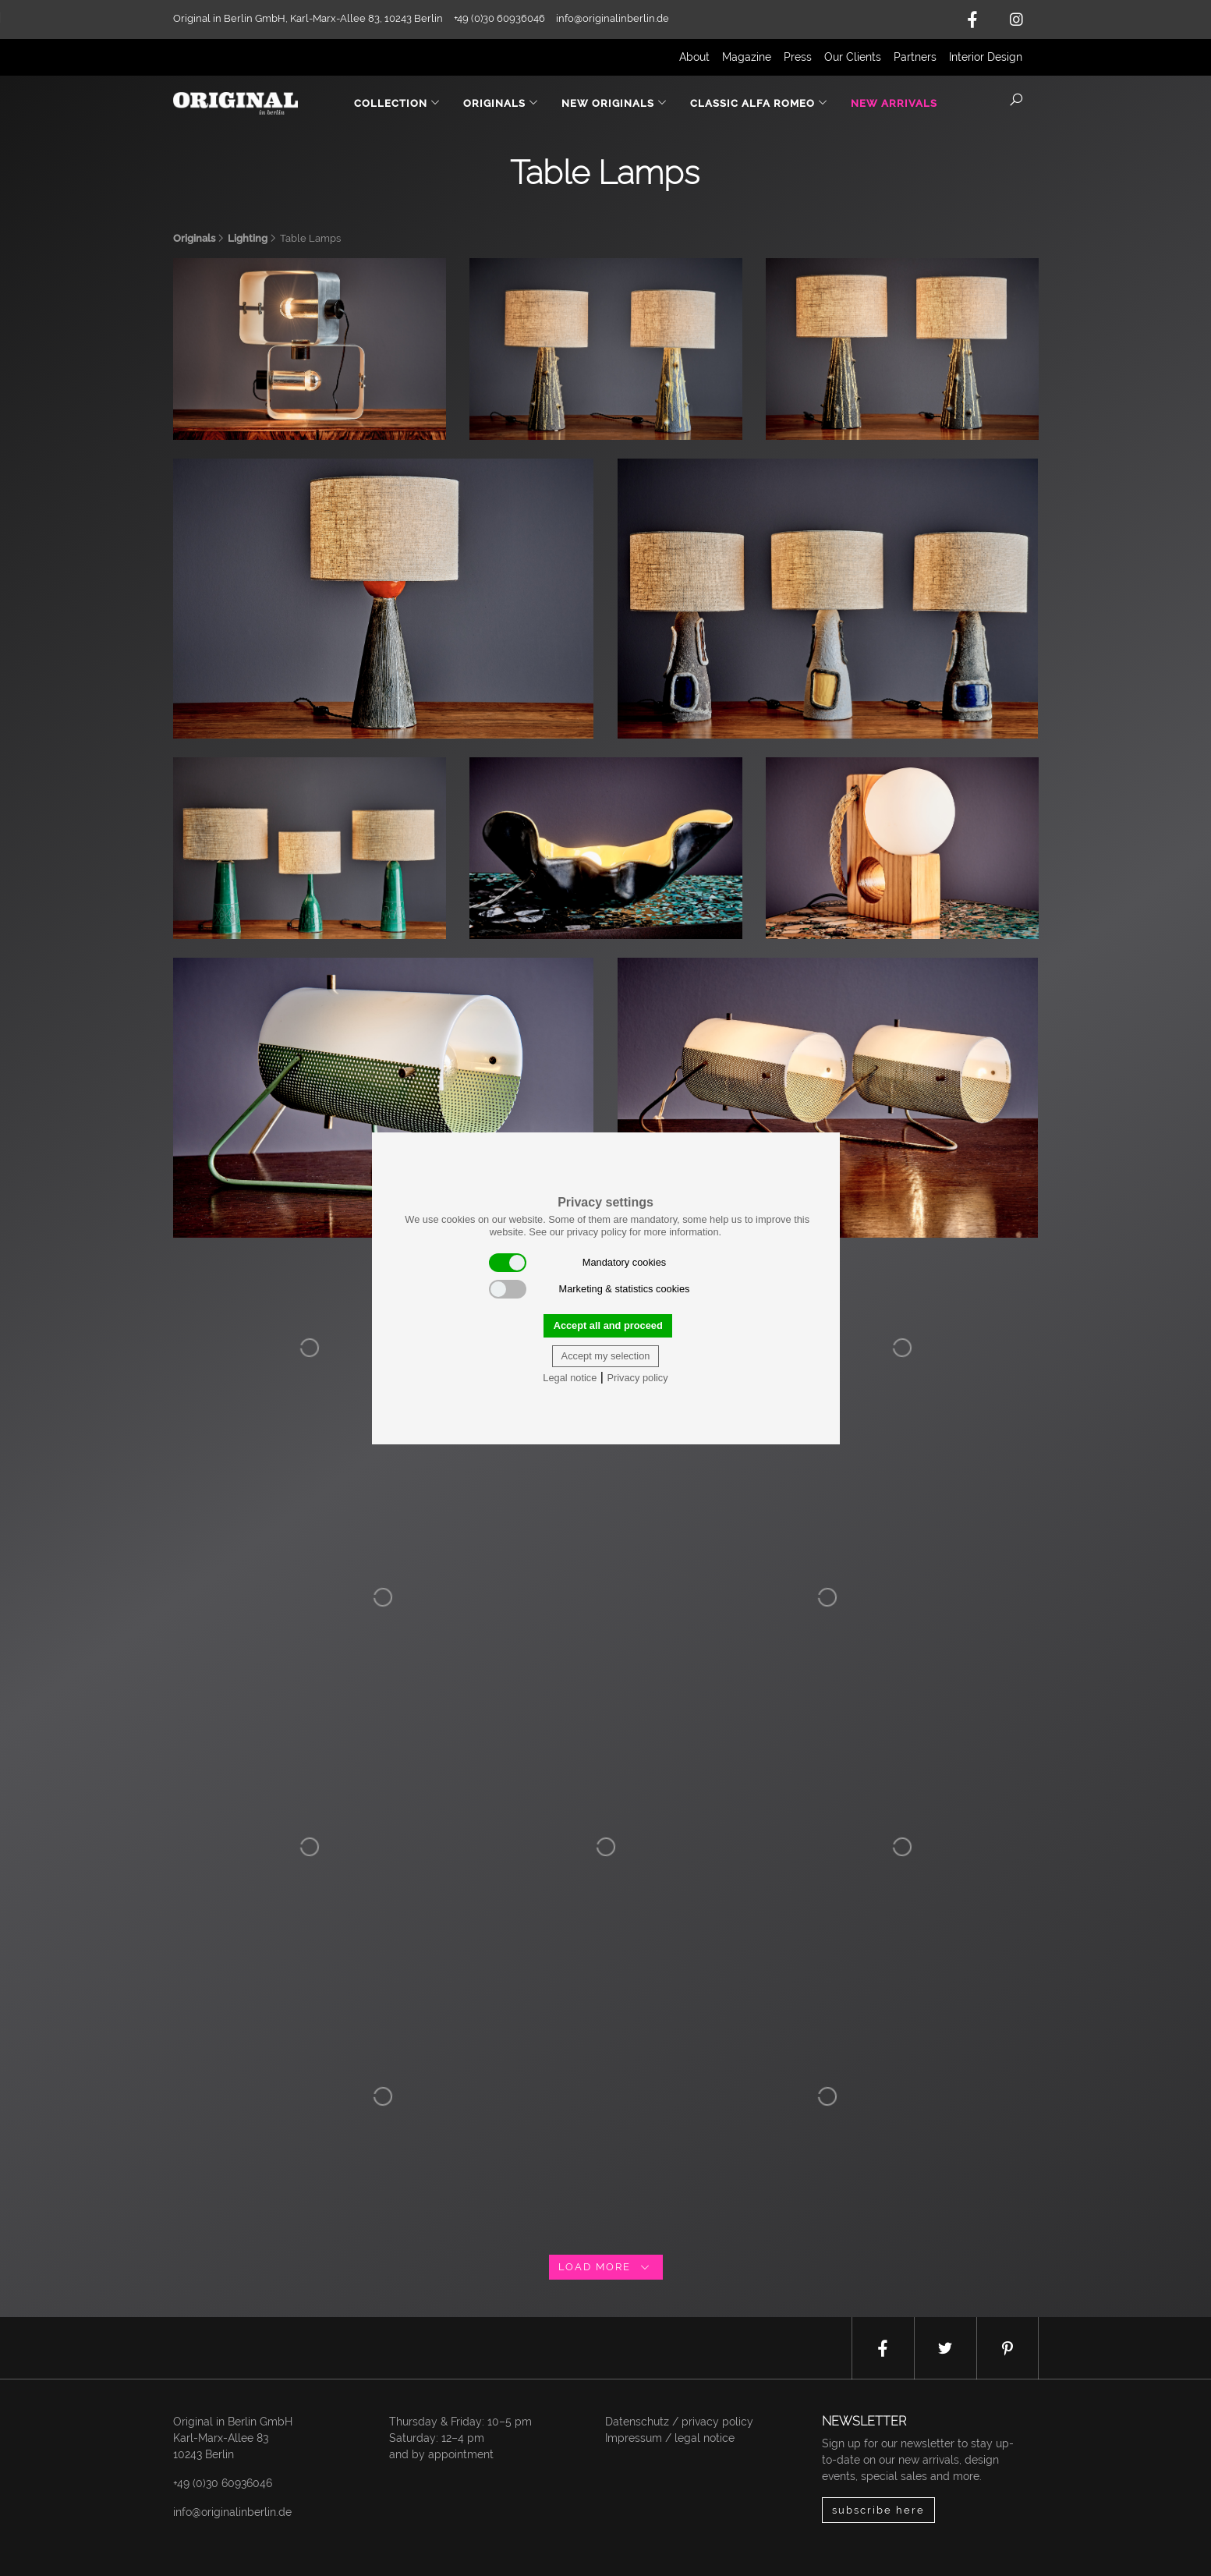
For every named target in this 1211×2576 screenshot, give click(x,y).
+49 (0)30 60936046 (222, 2483)
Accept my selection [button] (605, 1356)
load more (605, 2267)
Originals (194, 238)
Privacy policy (637, 1378)
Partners (915, 57)
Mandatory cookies (578, 1262)
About (694, 57)
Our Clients (852, 57)
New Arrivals (894, 103)
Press (798, 57)
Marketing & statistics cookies (589, 1289)
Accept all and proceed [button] (608, 1325)
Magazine (746, 57)
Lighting (247, 238)
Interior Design (985, 57)
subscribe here (878, 2510)
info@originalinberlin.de (612, 18)
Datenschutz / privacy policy (679, 2421)
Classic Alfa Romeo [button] (759, 103)
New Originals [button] (614, 103)
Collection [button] (397, 103)
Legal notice (570, 1378)
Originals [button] (501, 103)
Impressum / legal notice (670, 2438)
